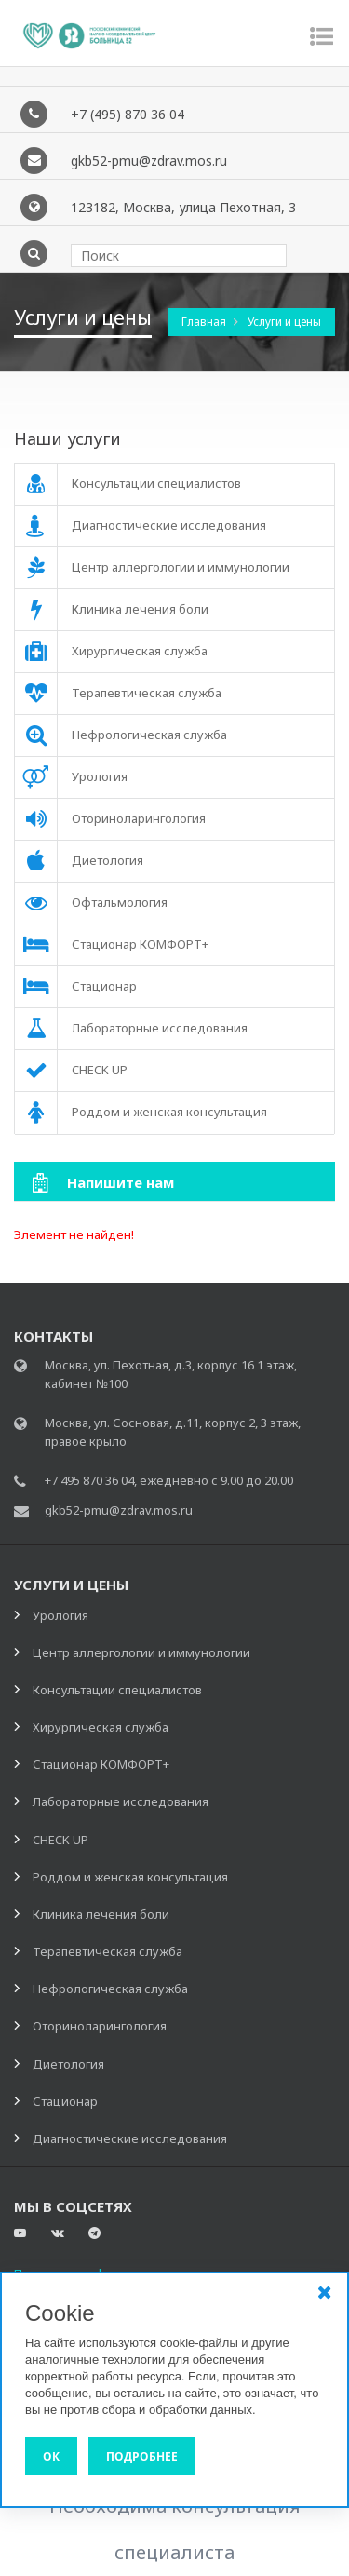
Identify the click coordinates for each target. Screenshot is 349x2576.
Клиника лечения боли (101, 1915)
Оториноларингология (100, 2026)
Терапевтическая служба (107, 1952)
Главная (205, 322)
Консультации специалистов (117, 1690)
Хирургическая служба (100, 1728)
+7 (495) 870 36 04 (127, 115)
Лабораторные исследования (120, 1802)
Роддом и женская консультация (130, 1877)
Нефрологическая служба (110, 1989)
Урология (60, 1616)
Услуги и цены (284, 322)
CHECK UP (60, 1840)
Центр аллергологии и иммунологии (141, 1653)
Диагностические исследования (130, 2139)
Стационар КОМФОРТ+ (101, 1765)
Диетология (68, 2065)
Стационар (65, 2102)
